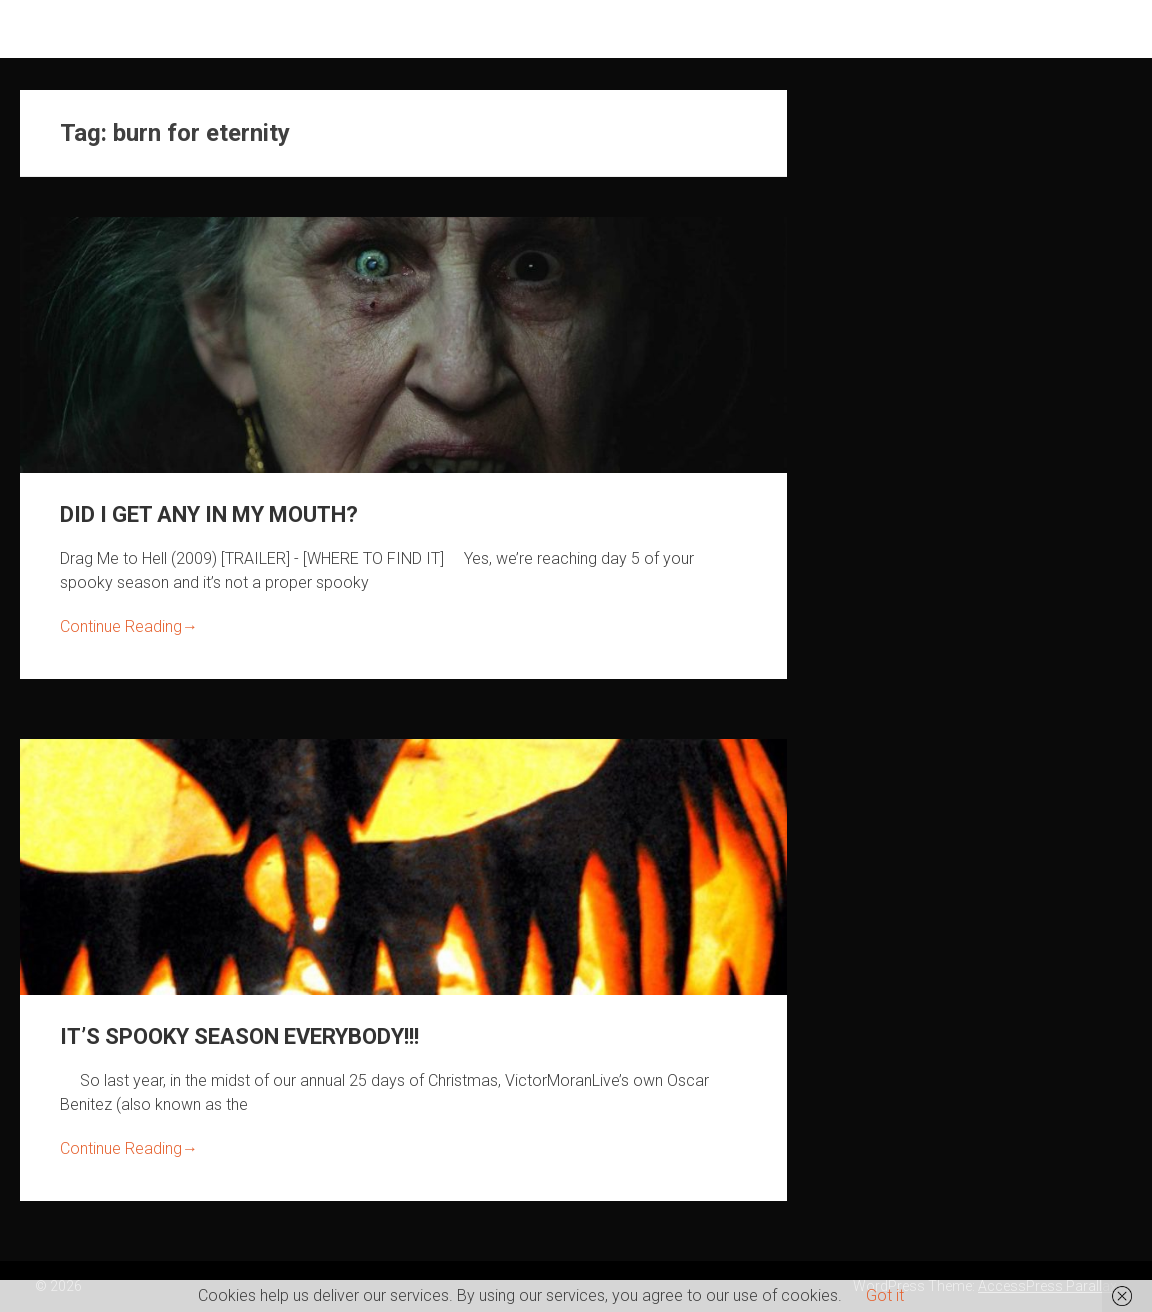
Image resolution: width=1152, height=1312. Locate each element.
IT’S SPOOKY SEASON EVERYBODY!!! (239, 1036)
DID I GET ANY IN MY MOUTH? (209, 514)
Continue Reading (129, 626)
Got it (885, 1295)
